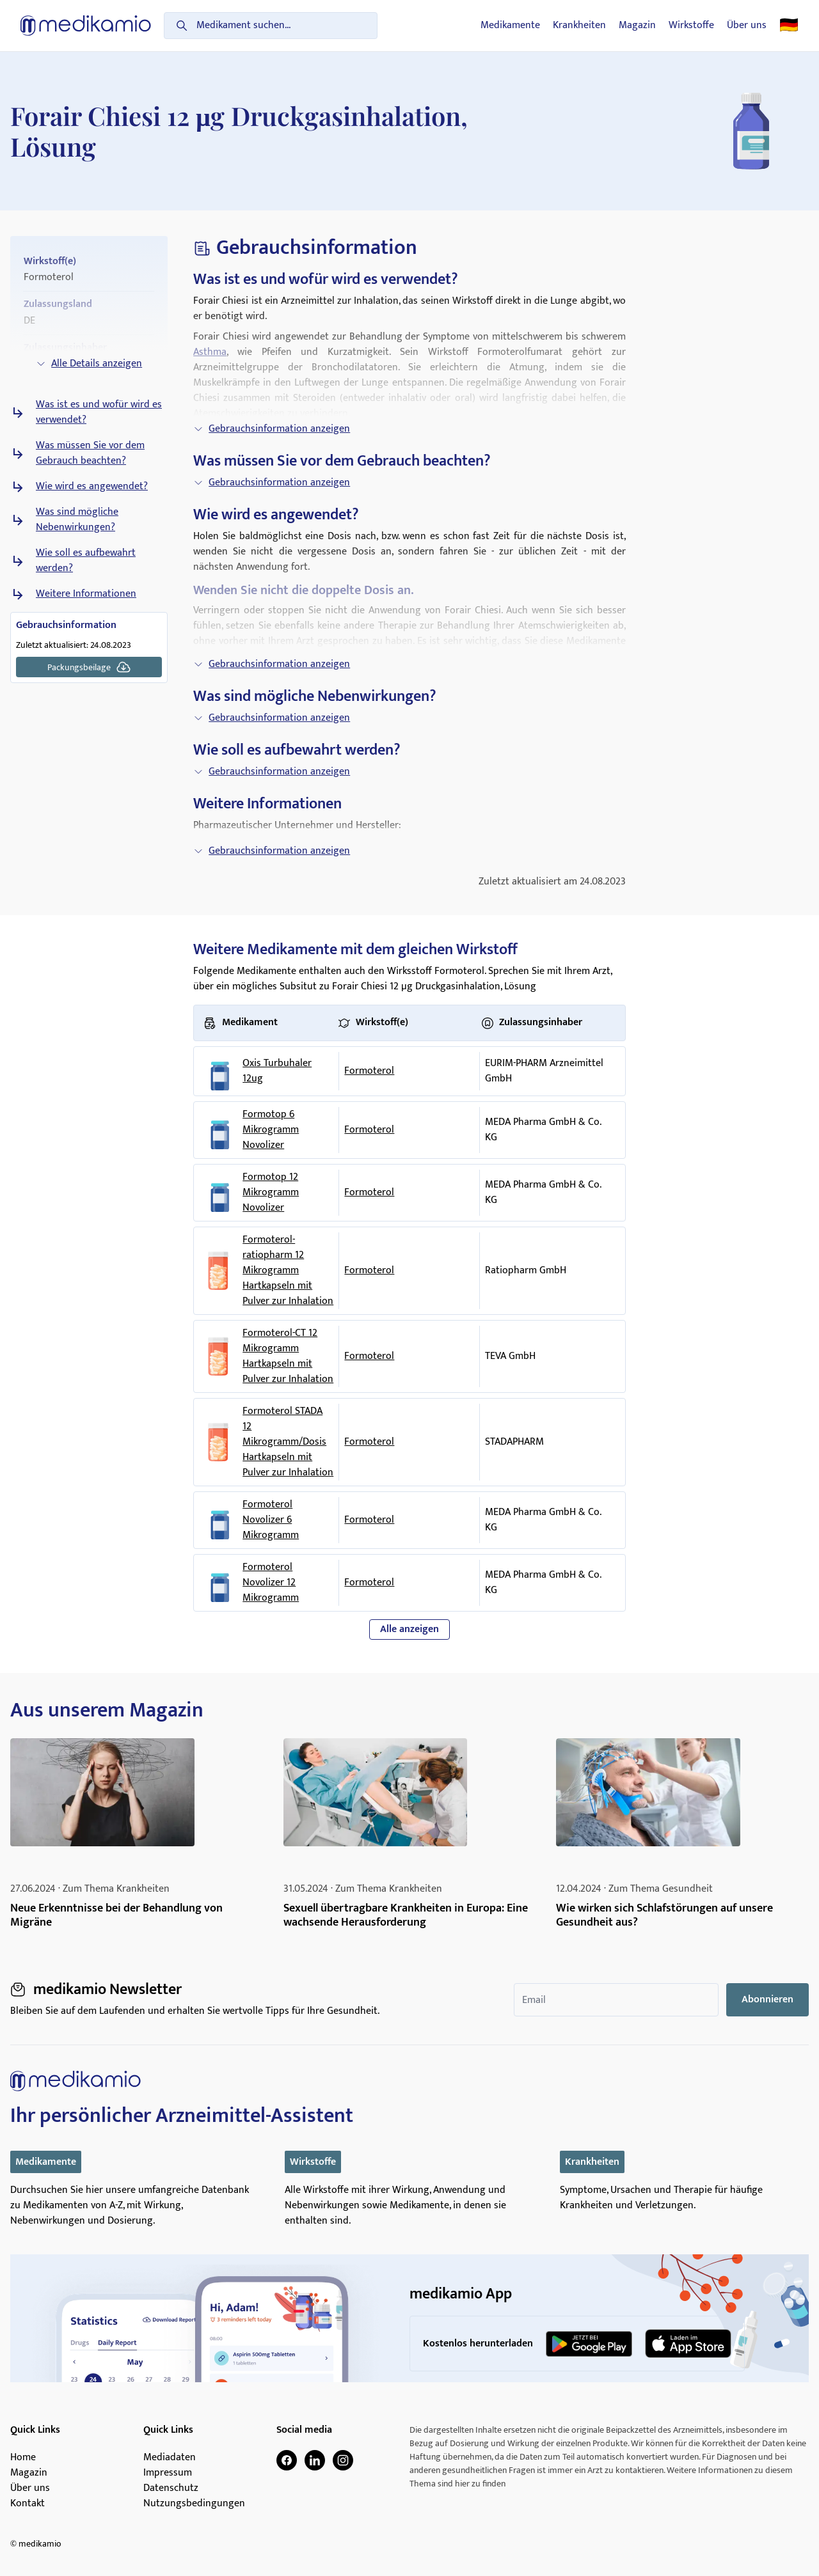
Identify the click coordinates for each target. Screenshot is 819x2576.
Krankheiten (579, 25)
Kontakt (27, 2503)
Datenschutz (170, 2488)
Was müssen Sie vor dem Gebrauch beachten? (90, 453)
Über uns (747, 25)
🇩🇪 (789, 26)
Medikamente (510, 25)
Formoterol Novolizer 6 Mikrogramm (271, 1520)
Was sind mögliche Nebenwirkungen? (77, 520)
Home (23, 2457)
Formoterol (369, 1071)
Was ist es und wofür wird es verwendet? (99, 412)
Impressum (167, 2473)
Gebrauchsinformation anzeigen (271, 428)
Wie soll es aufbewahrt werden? (86, 561)
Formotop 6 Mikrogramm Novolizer (271, 1130)
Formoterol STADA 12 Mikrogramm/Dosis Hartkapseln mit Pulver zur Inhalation (288, 1442)
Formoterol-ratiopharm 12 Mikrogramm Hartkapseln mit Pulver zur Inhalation (288, 1270)
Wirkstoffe (691, 25)
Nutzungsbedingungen (194, 2503)
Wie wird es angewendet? (92, 486)
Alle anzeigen (409, 1629)
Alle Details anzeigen (89, 363)
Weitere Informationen (86, 594)
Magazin (637, 25)
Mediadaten (169, 2457)
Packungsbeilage (89, 667)
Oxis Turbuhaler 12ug (277, 1071)
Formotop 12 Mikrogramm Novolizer (271, 1193)
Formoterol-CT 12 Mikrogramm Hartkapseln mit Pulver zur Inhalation (288, 1356)
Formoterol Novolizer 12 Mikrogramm (271, 1583)
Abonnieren (767, 1999)
